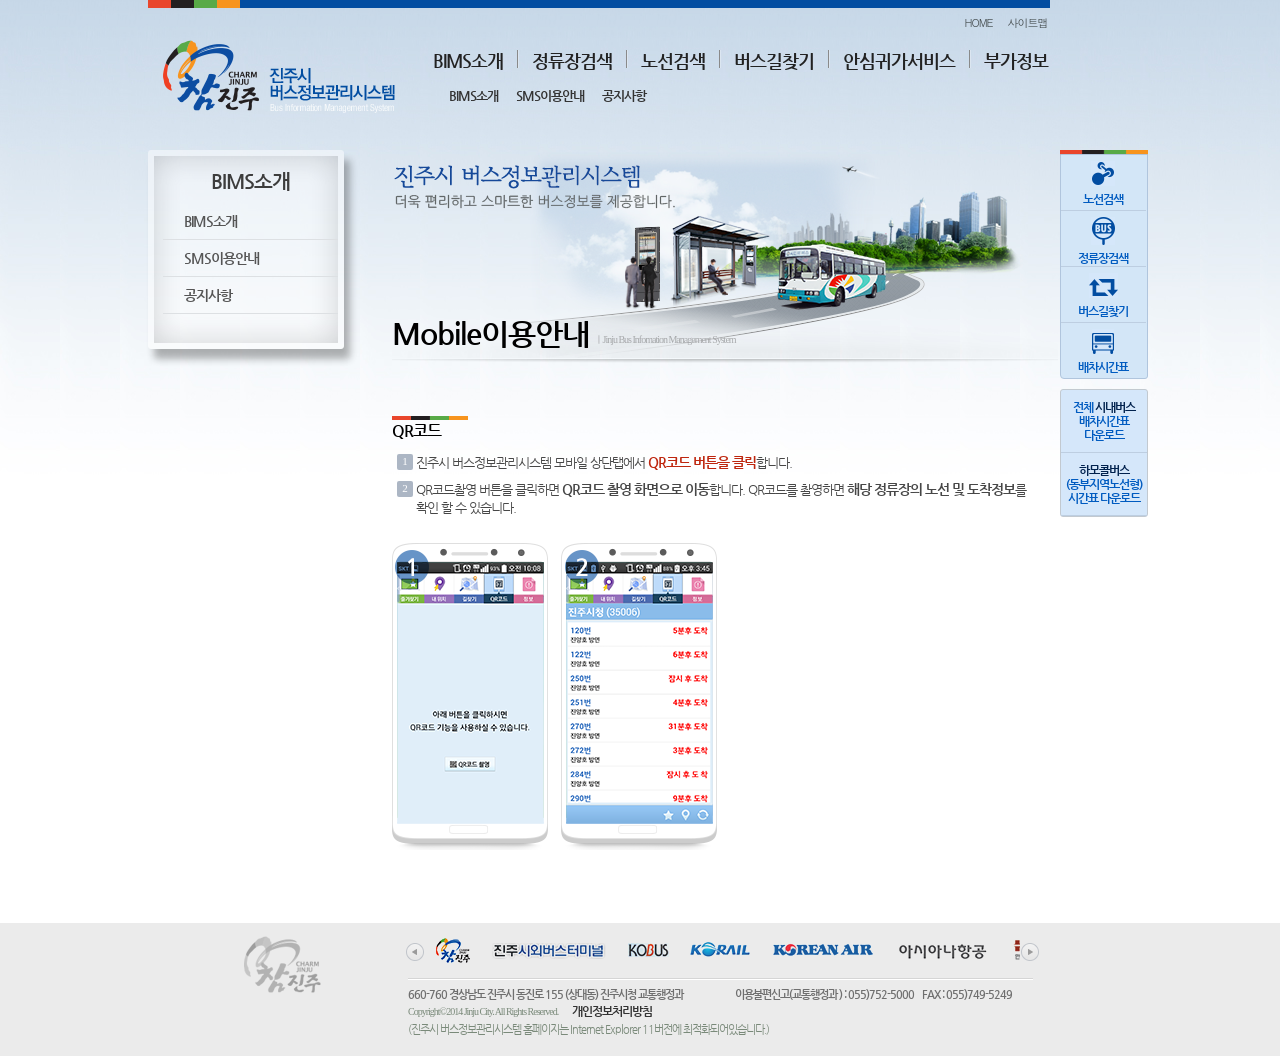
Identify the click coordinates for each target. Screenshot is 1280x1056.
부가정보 (1016, 60)
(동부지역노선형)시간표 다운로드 (1104, 484)
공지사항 (624, 95)
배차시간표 (1103, 348)
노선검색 (673, 60)
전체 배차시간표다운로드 (1104, 421)
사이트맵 (1028, 22)
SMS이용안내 (550, 95)
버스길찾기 (774, 60)
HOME (978, 22)
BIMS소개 (468, 60)
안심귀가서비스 (899, 60)
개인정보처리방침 (612, 1011)
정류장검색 (572, 60)
